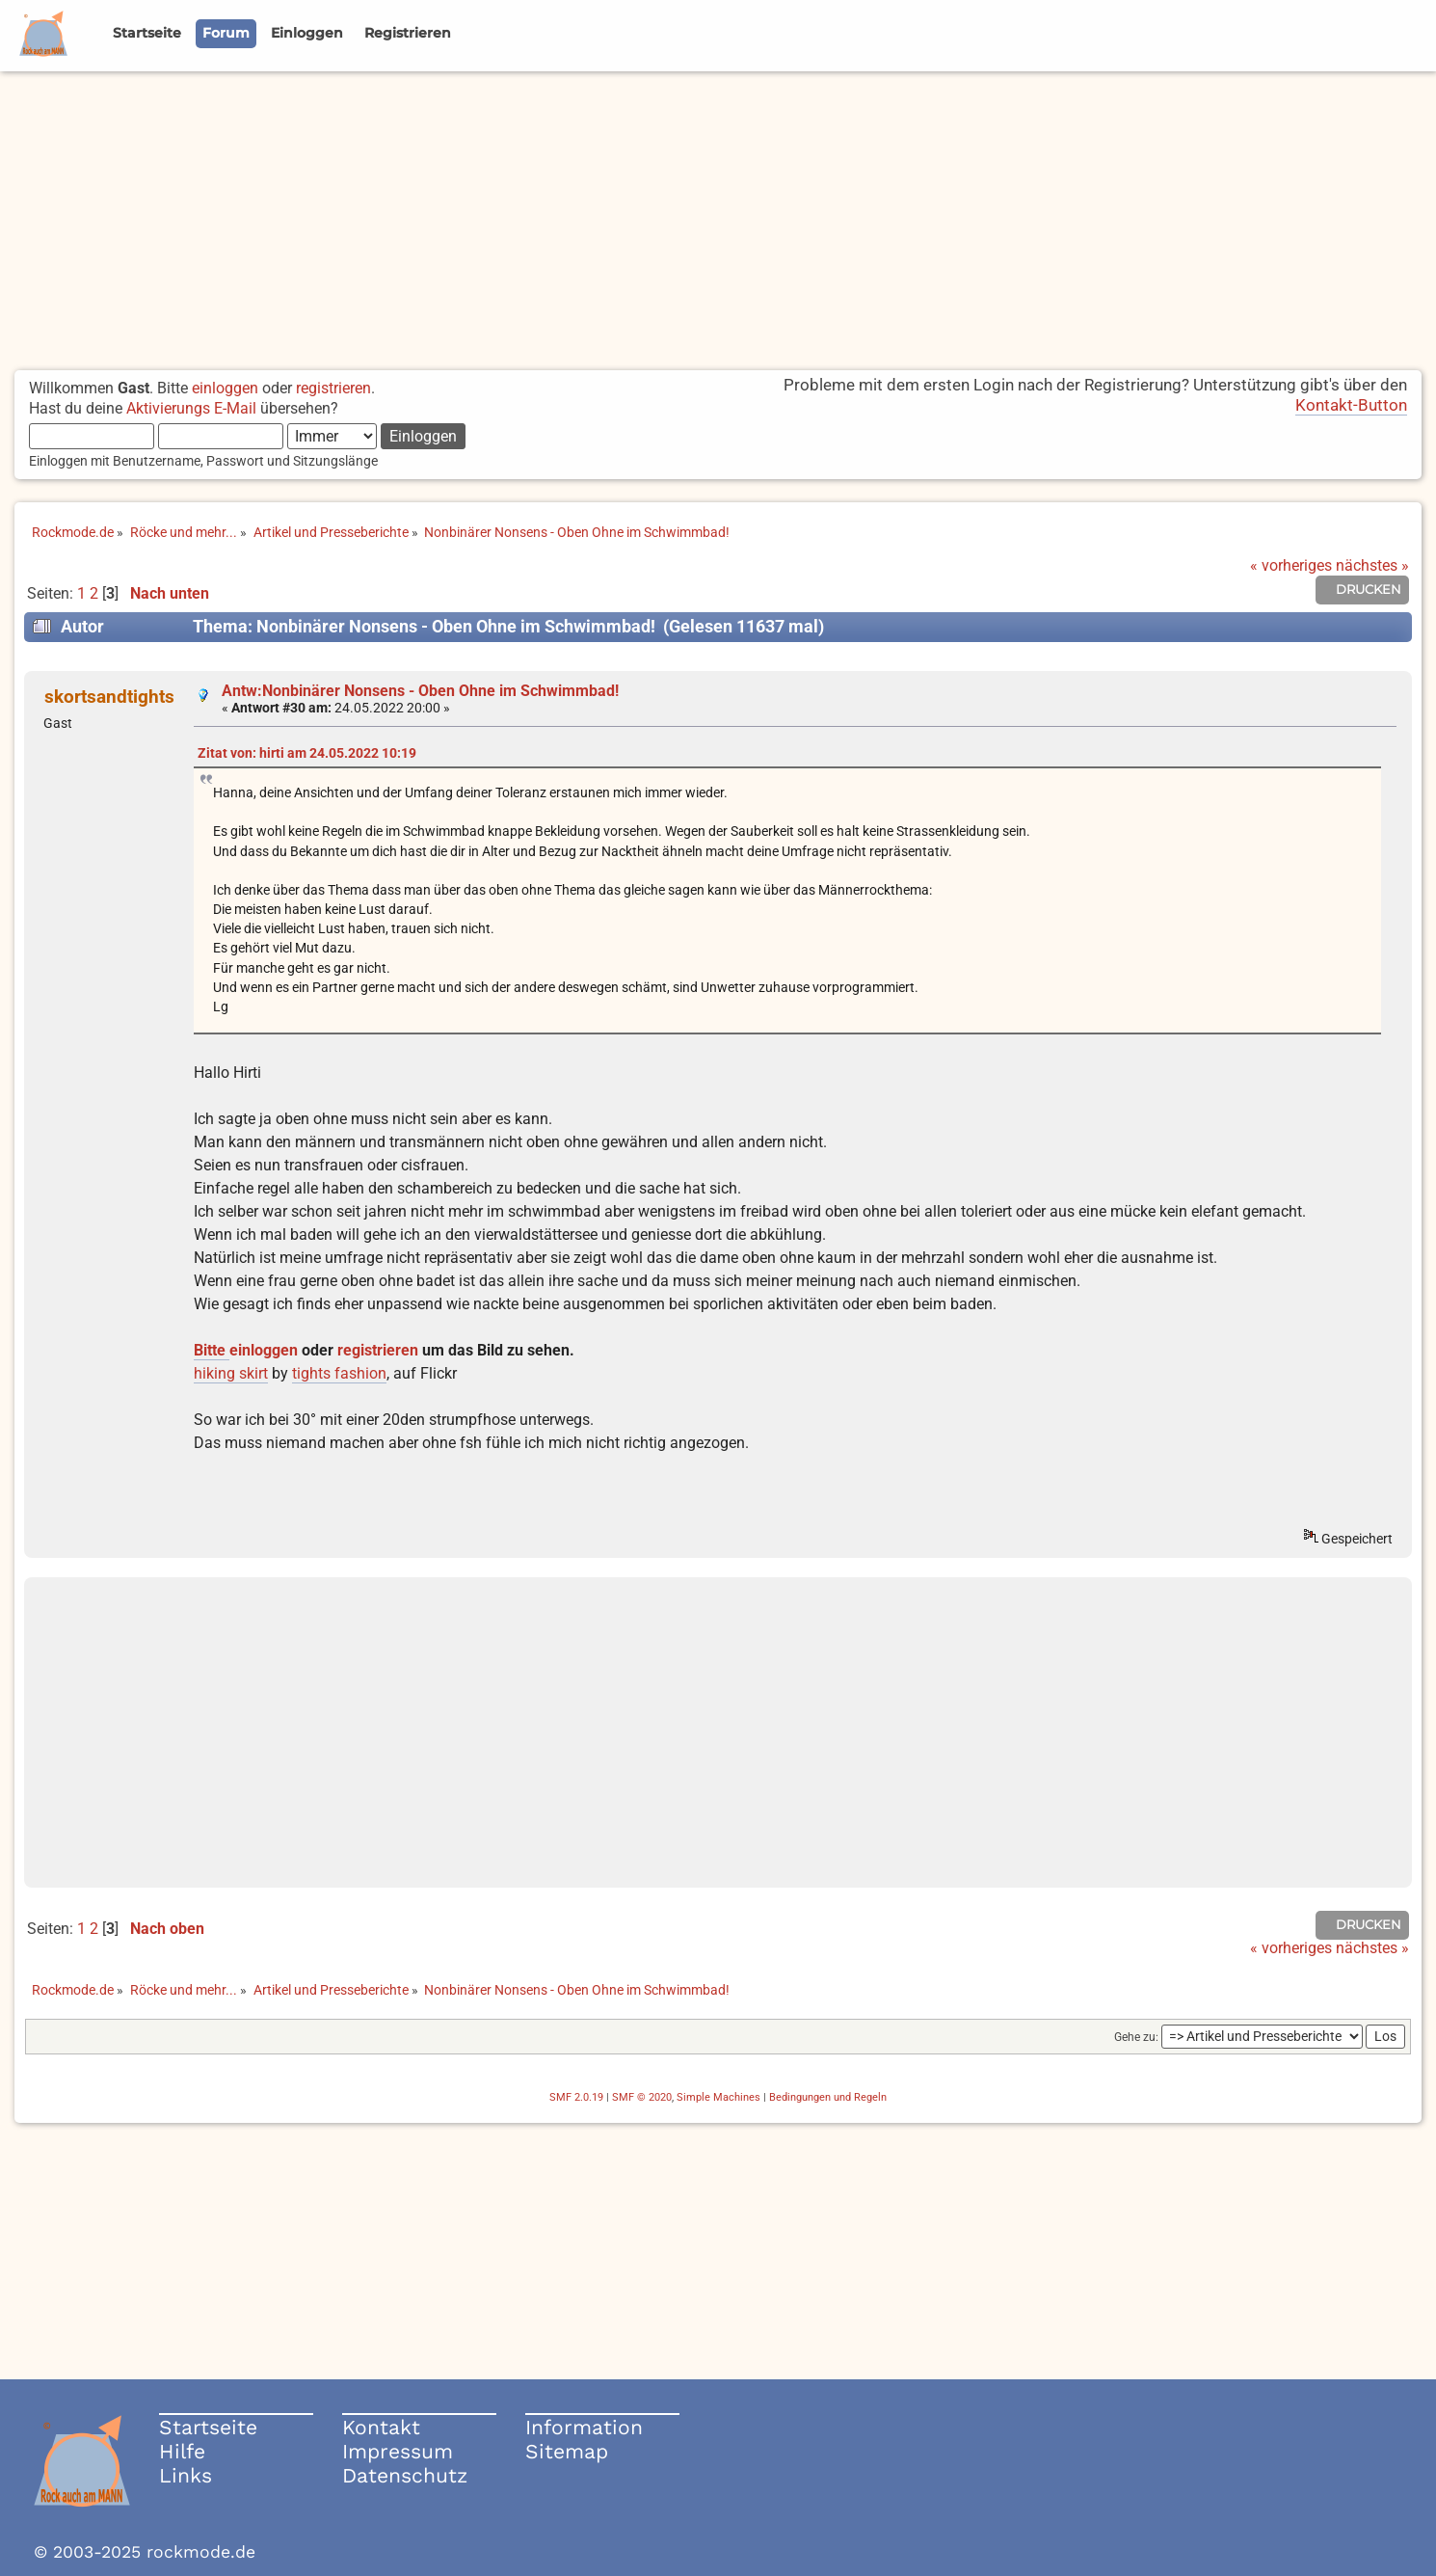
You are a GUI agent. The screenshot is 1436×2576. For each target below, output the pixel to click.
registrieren (333, 388)
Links (185, 2475)
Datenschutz (404, 2475)
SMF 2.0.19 (576, 2097)
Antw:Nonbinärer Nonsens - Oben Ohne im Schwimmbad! (420, 691)
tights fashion (339, 1373)
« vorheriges (1291, 565)
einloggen (225, 388)
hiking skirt (231, 1373)
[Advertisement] (718, 216)
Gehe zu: (1136, 2037)
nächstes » (1372, 565)
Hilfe (182, 2451)
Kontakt (381, 2427)
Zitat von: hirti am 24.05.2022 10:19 (307, 753)
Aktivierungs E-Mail (191, 408)
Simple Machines (718, 2097)
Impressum (397, 2451)
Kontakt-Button (1351, 405)
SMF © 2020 (642, 2097)
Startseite (208, 2427)
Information (584, 2427)
